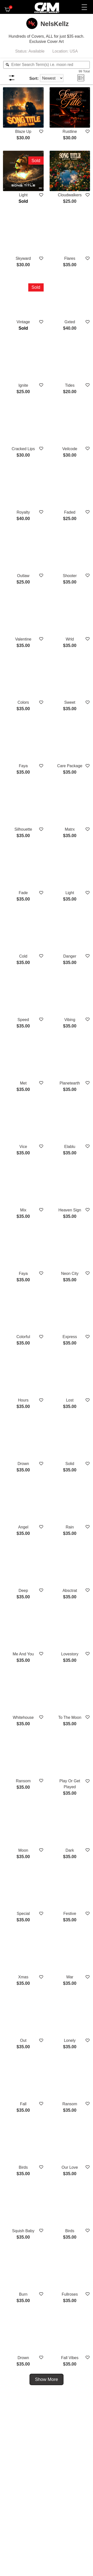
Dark (69, 1850)
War (69, 1977)
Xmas (23, 1977)
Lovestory (69, 1654)
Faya (23, 766)
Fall (23, 2104)
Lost (69, 1400)
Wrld (70, 639)
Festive (69, 1913)
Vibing (69, 1020)
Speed (23, 1020)
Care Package (69, 766)
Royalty (23, 512)
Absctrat (69, 1590)
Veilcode (69, 449)
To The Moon (69, 1717)
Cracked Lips (23, 449)
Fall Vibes (69, 2358)
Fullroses (70, 2294)
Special (23, 1913)
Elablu (69, 1146)
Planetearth (70, 1083)
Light (23, 195)
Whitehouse (23, 1717)
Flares (69, 258)
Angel (23, 1527)
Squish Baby (23, 2231)
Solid (69, 1464)
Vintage (23, 322)
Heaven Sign (69, 1210)
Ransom (23, 1781)
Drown (23, 1464)
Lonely (70, 2040)
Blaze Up (23, 131)
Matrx (70, 829)
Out (23, 2040)
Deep (23, 1590)
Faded (69, 512)
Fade (23, 893)
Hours (23, 1400)
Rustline (69, 131)
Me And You (23, 1654)
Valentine (23, 639)
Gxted (69, 322)
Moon (23, 1850)
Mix (23, 1210)
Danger (69, 956)
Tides (70, 385)
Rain (70, 1527)
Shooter (70, 576)
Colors (23, 702)
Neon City (69, 1273)
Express (69, 1337)
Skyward (23, 258)
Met (23, 1083)
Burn (23, 2294)
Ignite (23, 385)
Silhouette (23, 829)
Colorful (23, 1337)
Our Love (70, 2167)
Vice (23, 1146)
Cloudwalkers (70, 195)
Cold (23, 956)
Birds (23, 2167)
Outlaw (23, 576)
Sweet (69, 702)
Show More (46, 2379)
